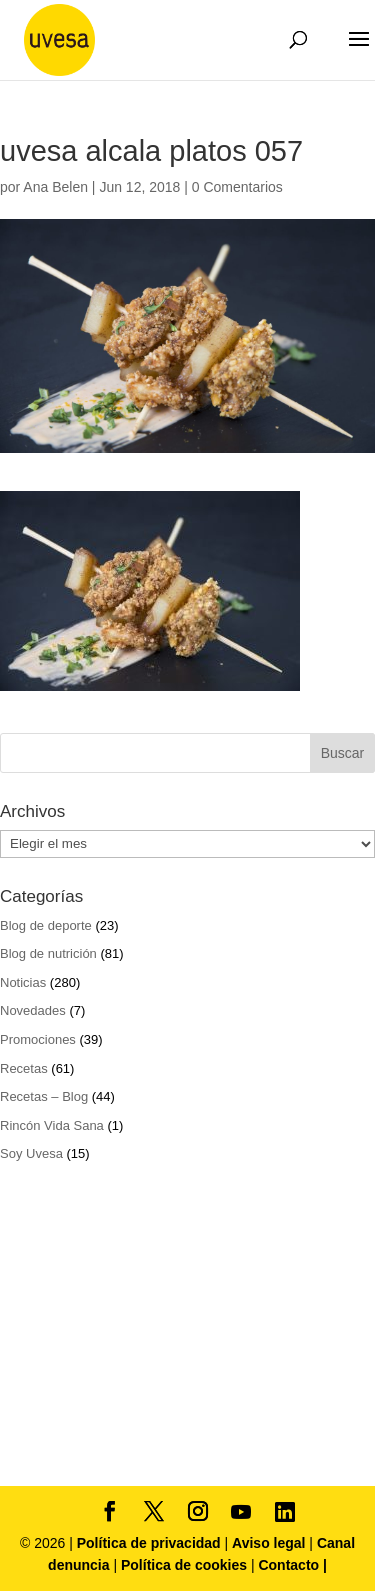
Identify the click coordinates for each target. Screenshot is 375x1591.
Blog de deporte (46, 925)
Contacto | (292, 1565)
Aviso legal (268, 1543)
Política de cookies (186, 1565)
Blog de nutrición (48, 953)
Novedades (33, 1010)
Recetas (24, 1068)
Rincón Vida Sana (52, 1125)
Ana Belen (55, 187)
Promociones (38, 1039)
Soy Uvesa (31, 1153)
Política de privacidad (151, 1543)
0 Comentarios (237, 187)
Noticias (23, 982)
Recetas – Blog (44, 1096)
